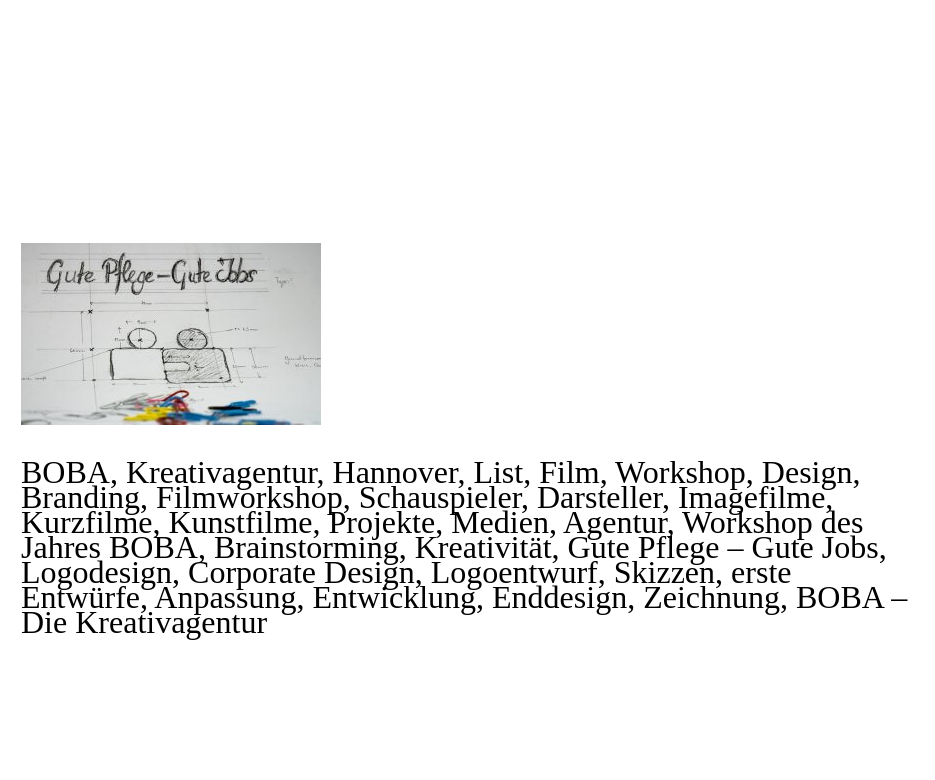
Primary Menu (880, 50)
